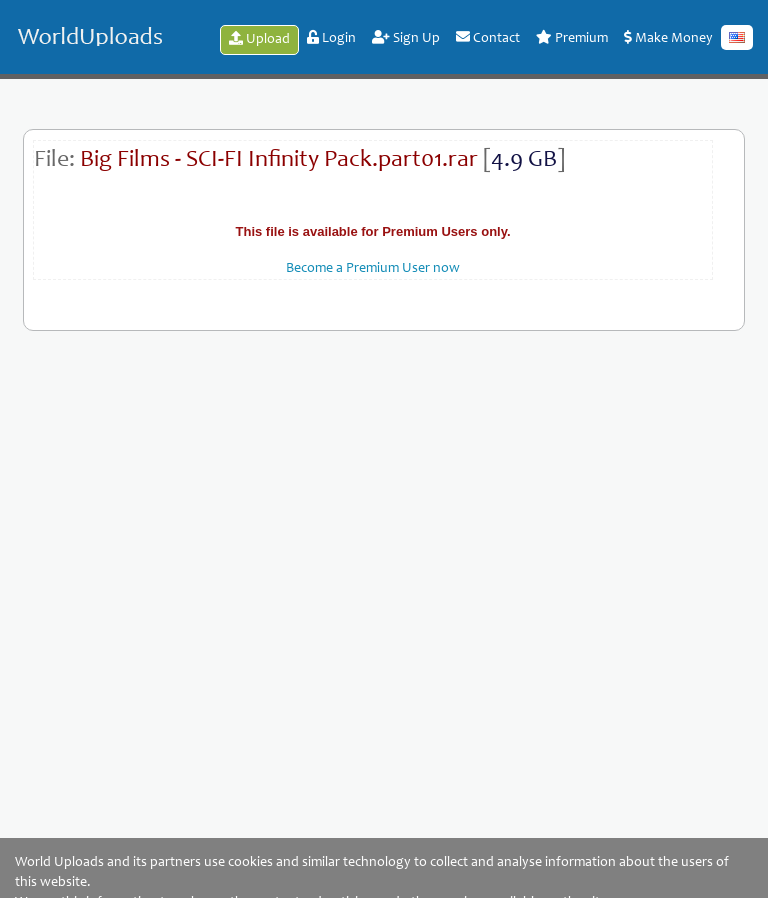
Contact (488, 38)
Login (331, 38)
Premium (572, 38)
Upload (259, 39)
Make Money (668, 38)
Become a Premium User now (373, 269)
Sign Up (406, 38)
